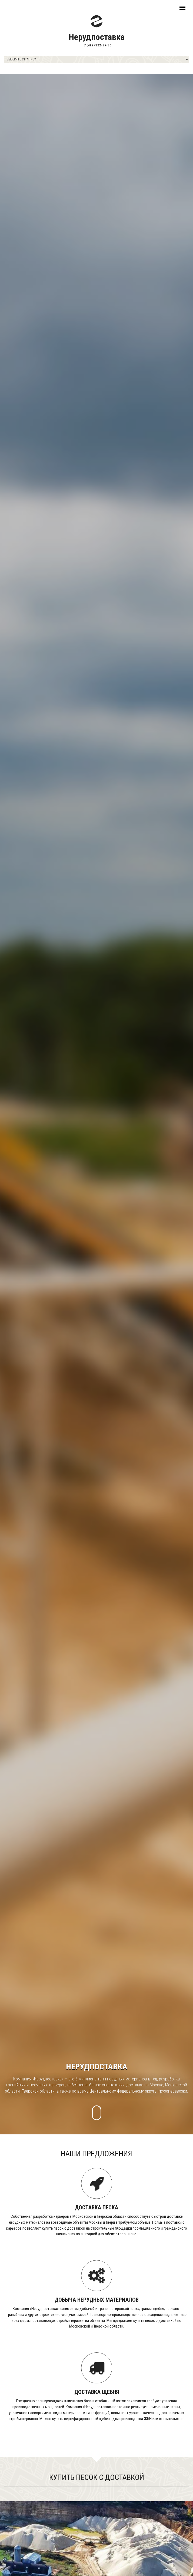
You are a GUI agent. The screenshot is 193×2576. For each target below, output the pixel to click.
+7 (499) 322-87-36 (96, 45)
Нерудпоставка (97, 37)
